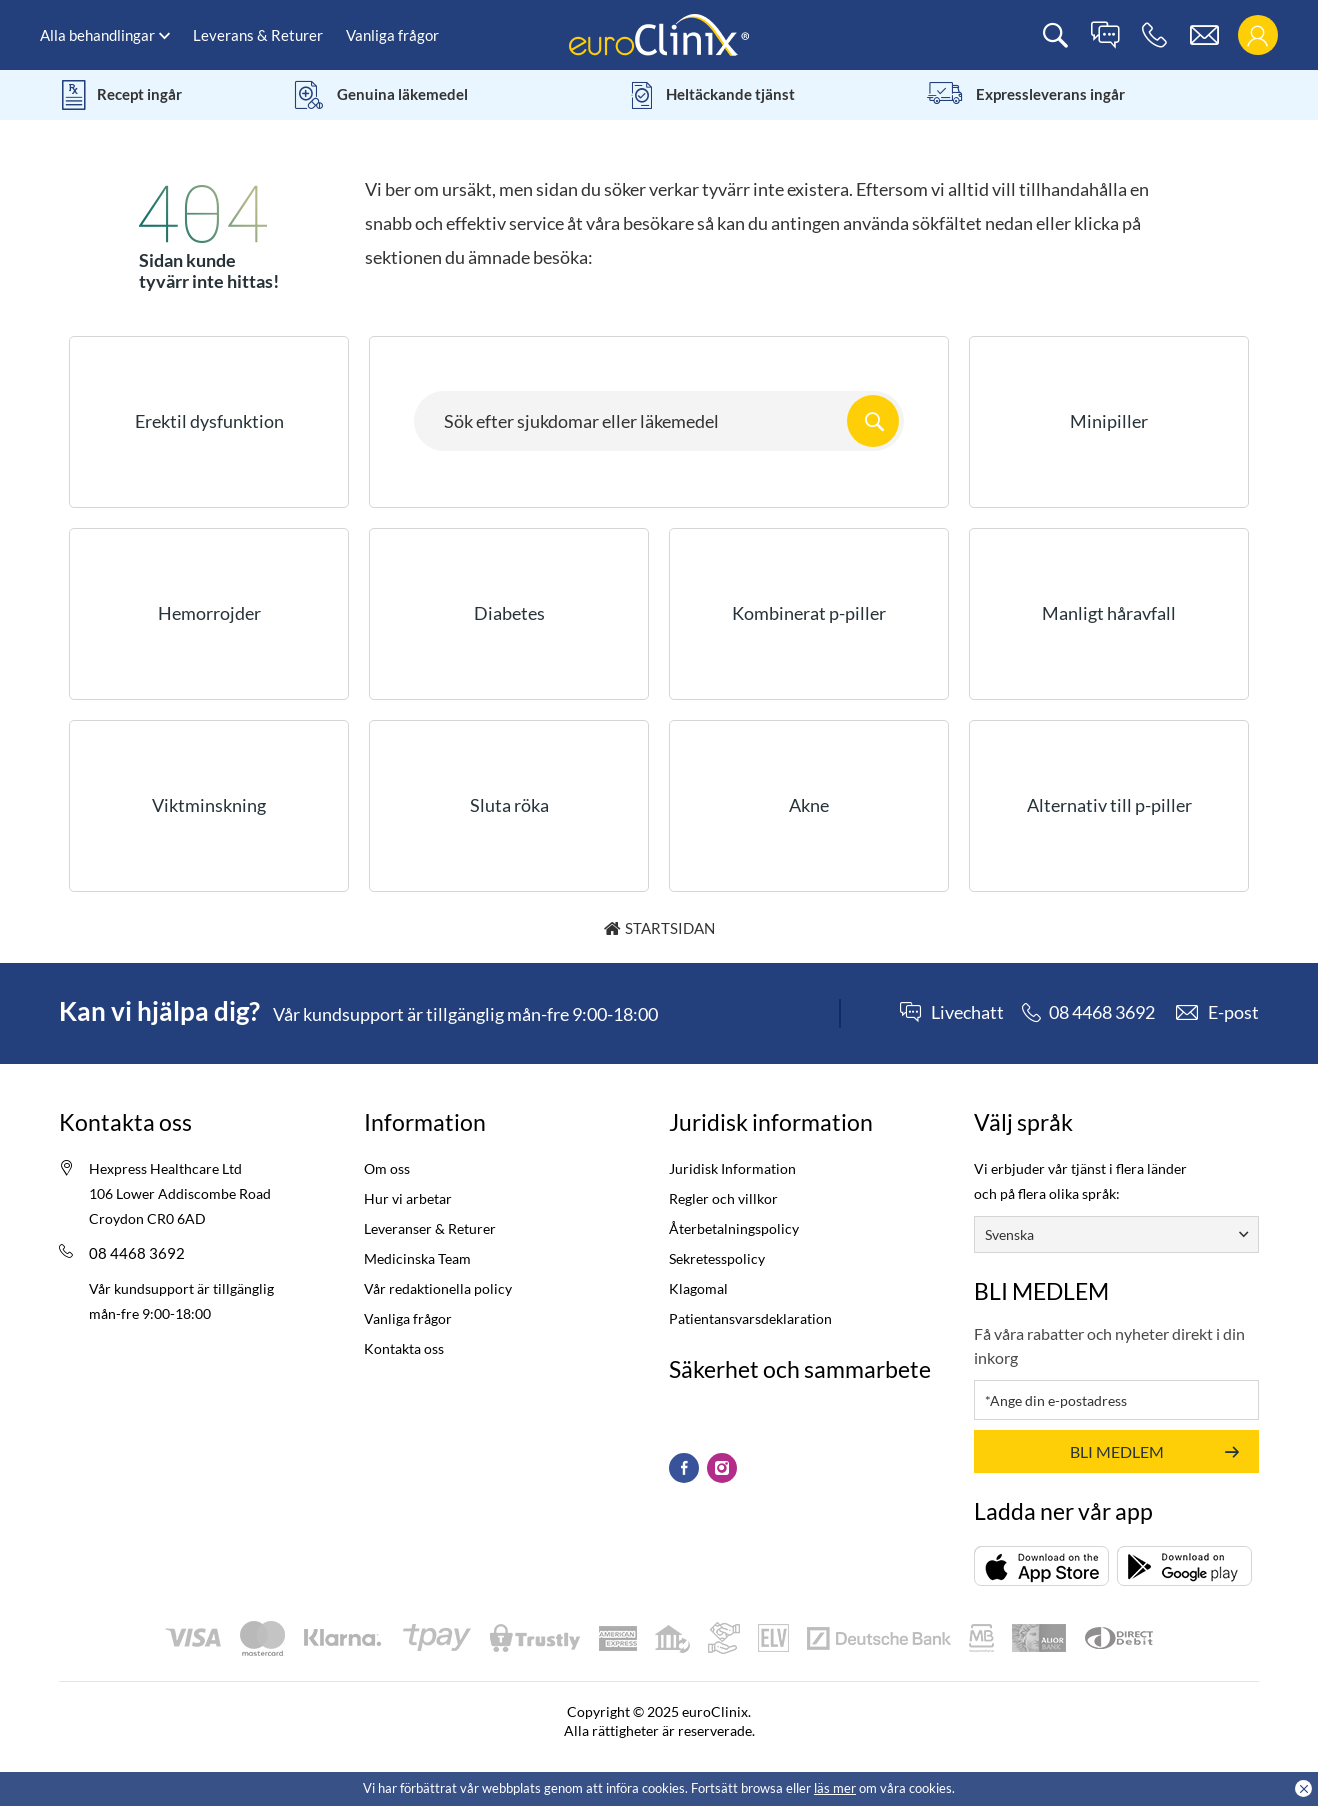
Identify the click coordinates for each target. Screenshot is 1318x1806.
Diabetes (509, 613)
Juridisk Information (732, 1168)
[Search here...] (659, 421)
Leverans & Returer (258, 35)
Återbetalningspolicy (734, 1228)
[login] (1257, 35)
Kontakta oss (404, 1348)
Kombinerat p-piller (809, 613)
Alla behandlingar (97, 35)
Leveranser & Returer (430, 1228)
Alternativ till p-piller (1109, 805)
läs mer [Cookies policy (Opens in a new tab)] (835, 1788)
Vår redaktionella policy (438, 1288)
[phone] (1154, 35)
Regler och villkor (723, 1198)
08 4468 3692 (137, 1253)
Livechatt (967, 1013)
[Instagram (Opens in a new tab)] (722, 1468)
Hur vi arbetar (408, 1198)
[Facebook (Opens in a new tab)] (684, 1468)
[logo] (659, 33)
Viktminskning (209, 805)
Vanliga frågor (392, 35)
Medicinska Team (417, 1258)
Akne (809, 805)
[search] (1055, 35)
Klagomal (698, 1288)
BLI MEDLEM (1117, 1451)
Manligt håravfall (1109, 613)
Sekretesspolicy (717, 1258)
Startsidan (670, 928)
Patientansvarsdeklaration (750, 1318)
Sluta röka (509, 805)
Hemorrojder (209, 613)
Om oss (387, 1168)
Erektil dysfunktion (209, 421)
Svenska (1009, 1234)
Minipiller (1109, 421)
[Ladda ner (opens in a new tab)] (1041, 1565)
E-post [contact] (1233, 1012)
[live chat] (1105, 35)
